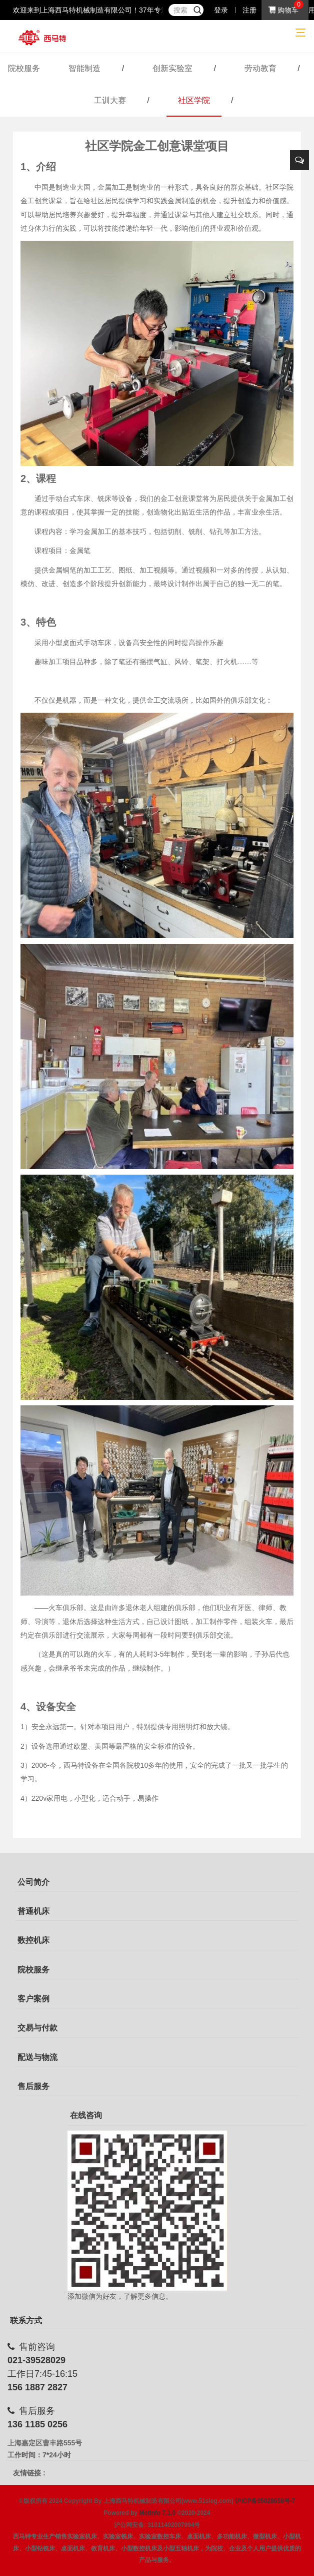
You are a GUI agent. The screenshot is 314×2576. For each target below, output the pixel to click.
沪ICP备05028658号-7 (265, 2500)
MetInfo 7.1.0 (157, 2512)
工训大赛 (110, 100)
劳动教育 (260, 68)
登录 (221, 10)
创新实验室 (172, 68)
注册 (249, 10)
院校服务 (24, 68)
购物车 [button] (283, 10)
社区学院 (194, 100)
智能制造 (84, 68)
